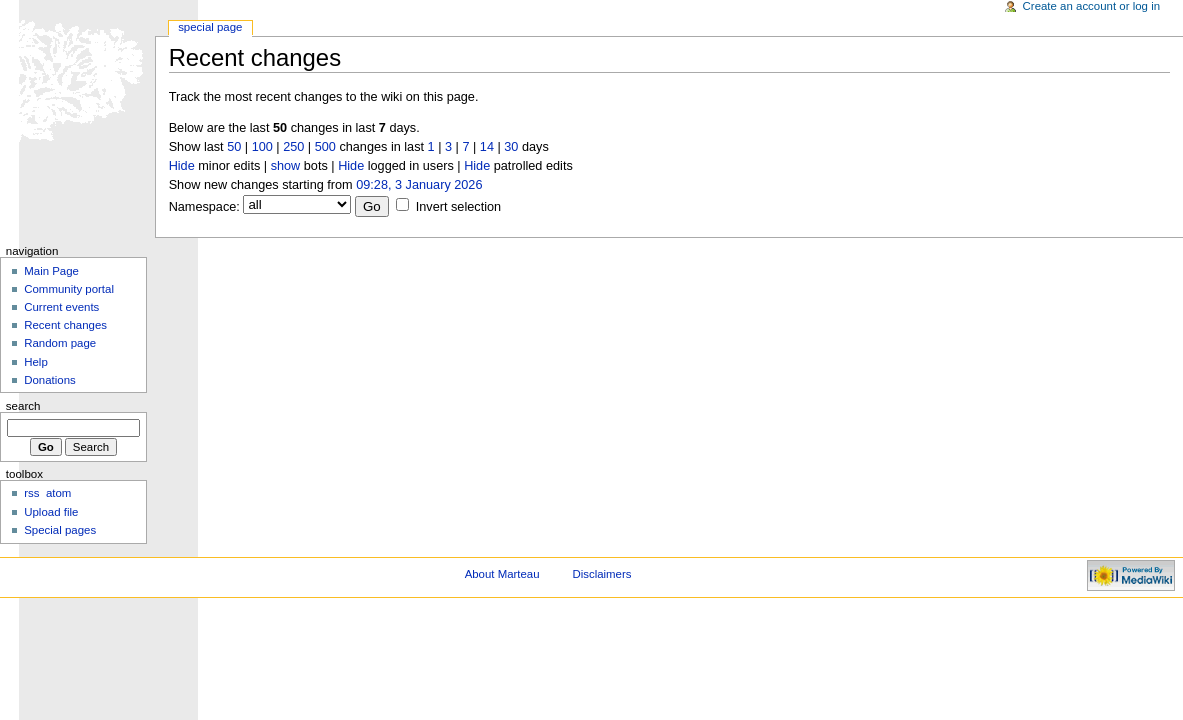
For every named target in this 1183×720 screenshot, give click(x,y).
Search (23, 406)
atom (58, 493)
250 (293, 147)
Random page (60, 343)
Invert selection (458, 207)
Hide (182, 166)
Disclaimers (601, 574)
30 (511, 147)
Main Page (51, 271)
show (286, 166)
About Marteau (502, 574)
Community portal (69, 289)
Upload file (51, 512)
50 (234, 147)
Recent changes (65, 325)
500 (325, 147)
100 (262, 147)
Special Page (210, 27)
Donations (50, 380)
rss (31, 493)
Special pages (60, 530)
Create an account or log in (1092, 6)
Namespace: (204, 207)
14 (487, 147)
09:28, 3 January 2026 (419, 185)
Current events (61, 307)
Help (36, 362)
